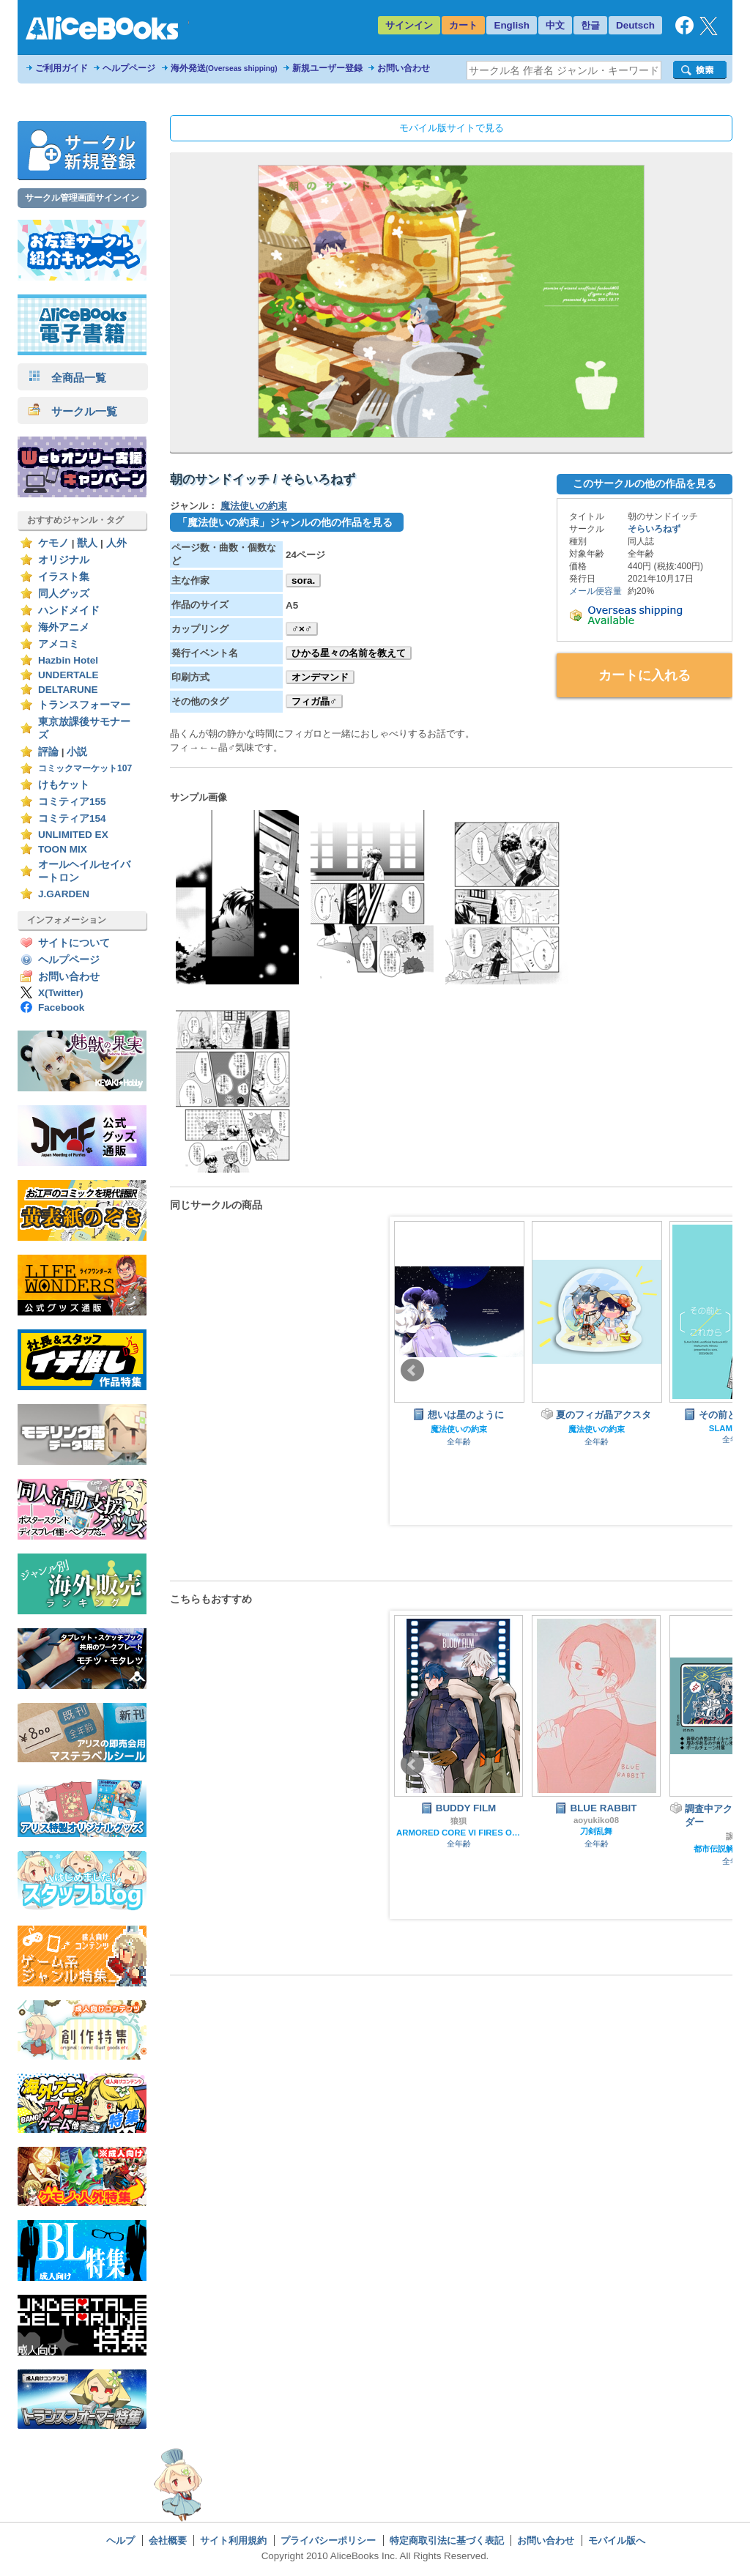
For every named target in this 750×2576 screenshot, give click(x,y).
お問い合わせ (403, 68)
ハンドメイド (69, 610)
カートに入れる (644, 675)
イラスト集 (63, 576)
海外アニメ (63, 627)
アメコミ (58, 644)
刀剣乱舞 (596, 1831)
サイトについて (74, 943)
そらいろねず (654, 529)
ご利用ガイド (61, 68)
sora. (303, 580)
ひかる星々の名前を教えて (349, 652)
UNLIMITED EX (73, 834)
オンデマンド (320, 677)
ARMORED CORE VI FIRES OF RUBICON (458, 1832)
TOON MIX (62, 849)
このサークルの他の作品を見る (644, 483)
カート (463, 25)
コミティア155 (72, 801)
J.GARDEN (63, 893)
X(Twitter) (60, 992)
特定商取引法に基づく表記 (447, 2540)
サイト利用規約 (233, 2540)
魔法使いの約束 (253, 505)
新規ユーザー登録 (327, 68)
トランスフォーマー (84, 704)
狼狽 (458, 1820)
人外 (116, 543)
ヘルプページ (129, 68)
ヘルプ (120, 2540)
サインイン (409, 25)
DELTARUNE (68, 689)
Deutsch (635, 25)
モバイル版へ (616, 2540)
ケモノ (53, 543)
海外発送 (224, 68)
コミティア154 (72, 818)
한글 (590, 25)
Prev (412, 1370)
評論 (48, 751)
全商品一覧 (67, 377)
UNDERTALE (68, 674)
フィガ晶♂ (314, 701)
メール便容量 (595, 591)
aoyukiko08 (596, 1820)
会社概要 (168, 2540)
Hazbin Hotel (68, 660)
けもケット (63, 784)
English (512, 25)
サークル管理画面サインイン (82, 198)
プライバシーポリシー (328, 2540)
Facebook (61, 1007)
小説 (77, 751)
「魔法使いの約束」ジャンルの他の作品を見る (285, 522)
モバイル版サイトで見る (451, 127)
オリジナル (63, 559)
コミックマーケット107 (85, 768)
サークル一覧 (73, 411)
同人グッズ (63, 593)
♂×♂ (302, 628)
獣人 (87, 543)
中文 (555, 25)
